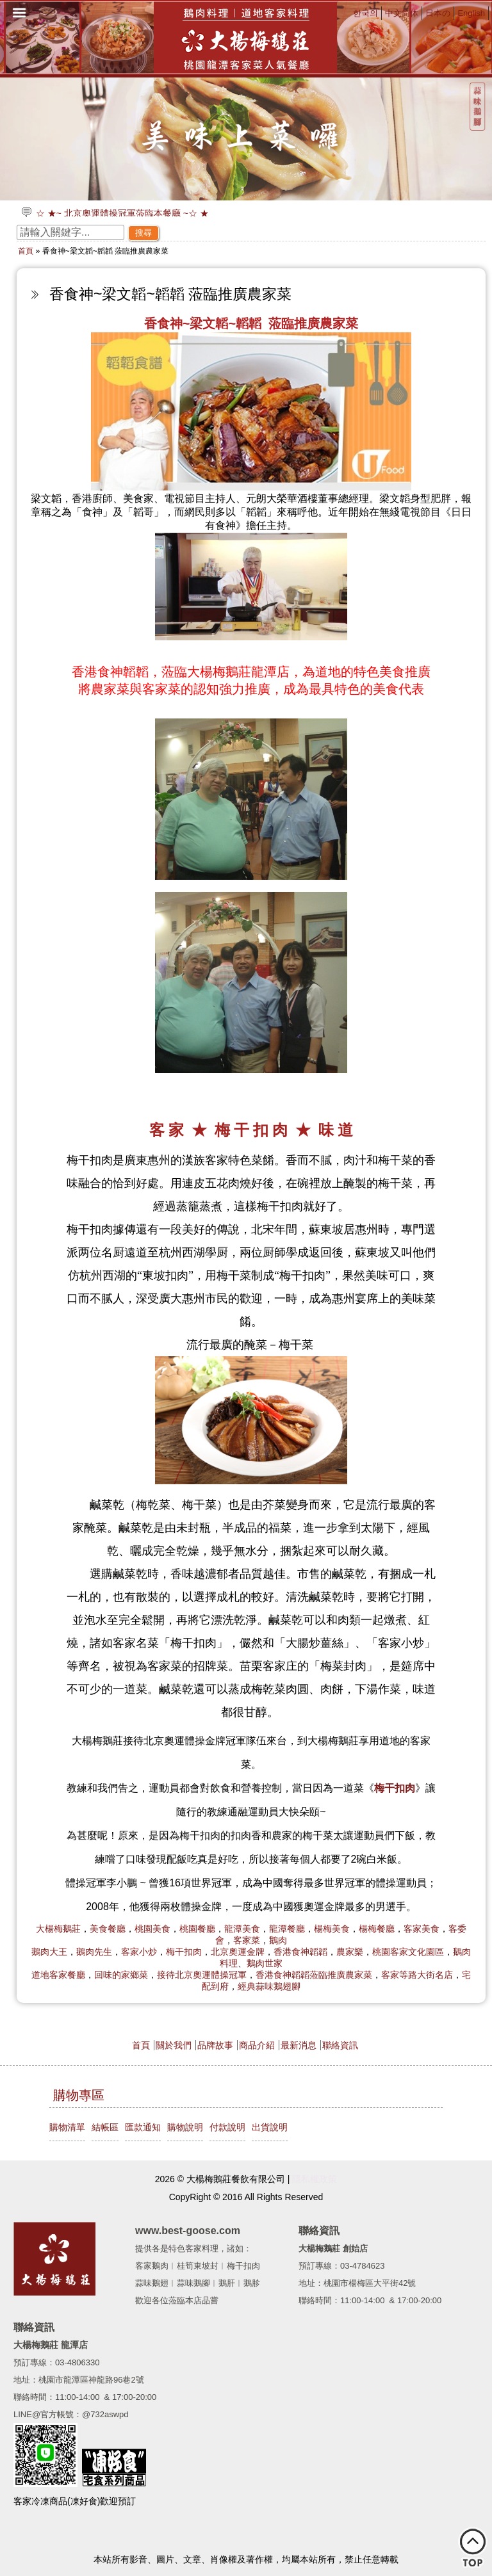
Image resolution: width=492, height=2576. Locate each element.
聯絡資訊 (340, 2045)
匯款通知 (143, 2127)
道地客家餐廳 (58, 1975)
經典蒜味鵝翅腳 (269, 1986)
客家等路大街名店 (417, 1975)
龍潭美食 (242, 1929)
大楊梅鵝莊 (58, 1929)
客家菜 (246, 1940)
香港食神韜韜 (300, 1952)
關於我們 (174, 2045)
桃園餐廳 (197, 1929)
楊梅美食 (332, 1929)
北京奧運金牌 (238, 1952)
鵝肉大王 (49, 1952)
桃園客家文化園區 (408, 1952)
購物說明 (185, 2127)
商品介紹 (257, 2045)
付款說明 (227, 2127)
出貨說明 (270, 2127)
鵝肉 (278, 1940)
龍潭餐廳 (287, 1929)
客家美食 (421, 1929)
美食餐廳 (108, 1929)
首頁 (25, 251)
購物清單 (67, 2127)
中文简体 (401, 13)
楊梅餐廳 (377, 1929)
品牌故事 (215, 2045)
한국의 (365, 13)
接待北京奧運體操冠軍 (202, 1975)
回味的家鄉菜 (121, 1975)
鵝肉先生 (94, 1952)
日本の (437, 13)
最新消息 (298, 2045)
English (471, 13)
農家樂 (349, 1952)
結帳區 (105, 2127)
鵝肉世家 (265, 1963)
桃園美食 (152, 1929)
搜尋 (143, 233)
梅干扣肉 (184, 1952)
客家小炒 (139, 1952)
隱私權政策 (314, 2179)
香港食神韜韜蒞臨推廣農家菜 (314, 1975)
